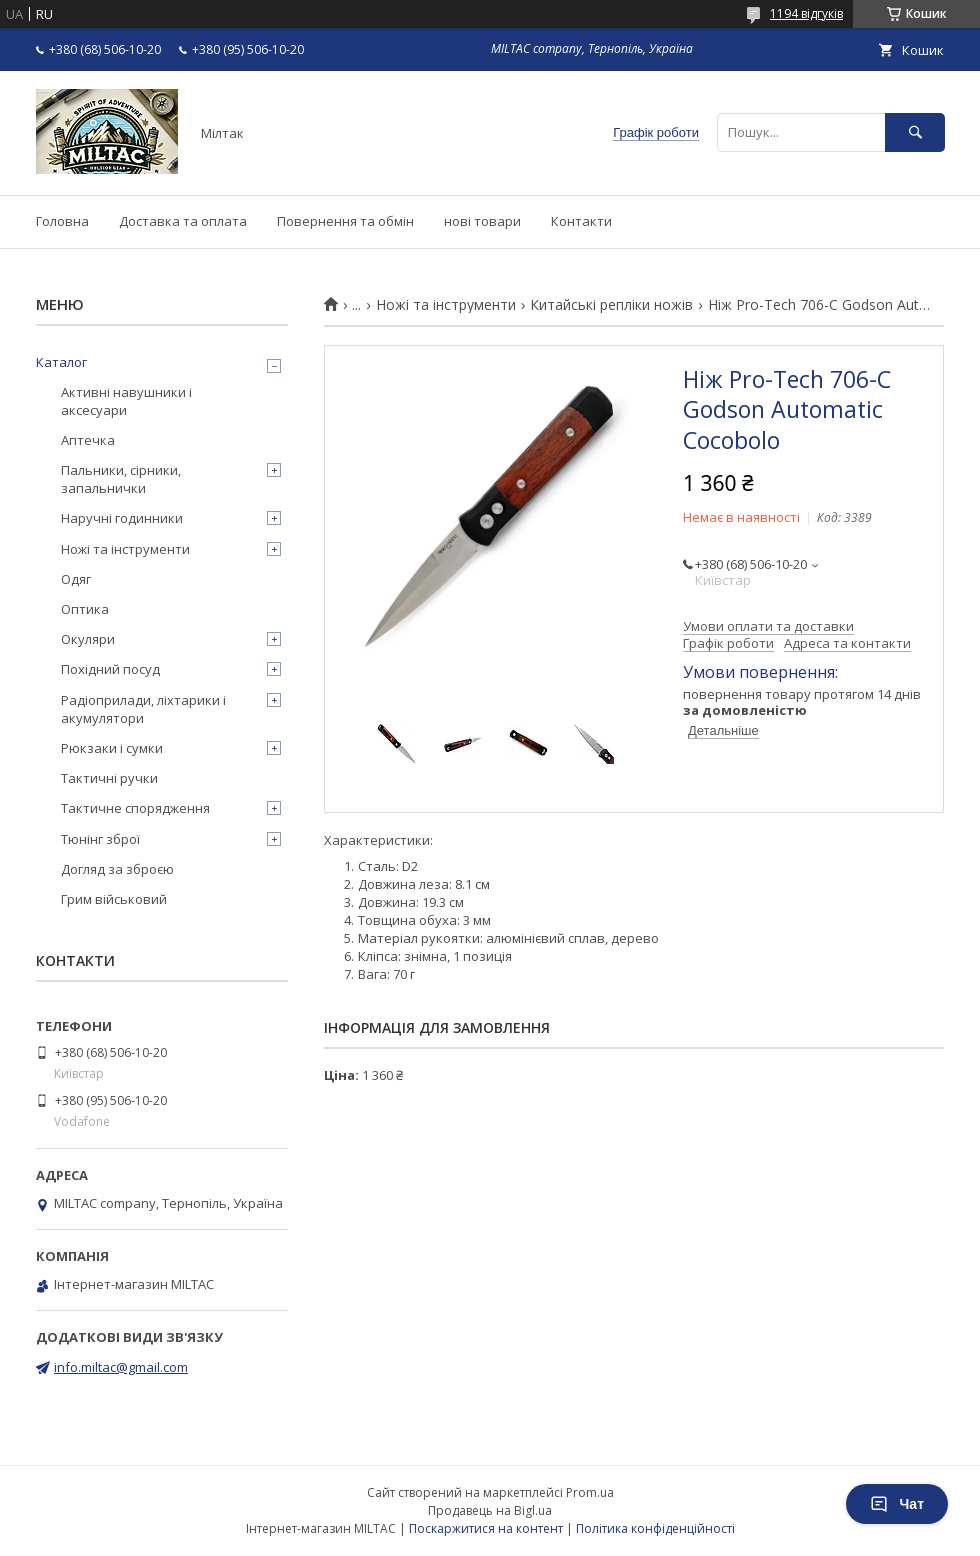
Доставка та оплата (183, 221)
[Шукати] (915, 132)
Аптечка (88, 440)
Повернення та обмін (345, 221)
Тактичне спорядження (135, 808)
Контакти (581, 221)
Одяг (76, 579)
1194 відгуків (806, 13)
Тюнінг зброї (100, 839)
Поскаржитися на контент (486, 1528)
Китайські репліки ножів (611, 305)
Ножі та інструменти (446, 305)
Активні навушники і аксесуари (126, 401)
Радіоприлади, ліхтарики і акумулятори (143, 709)
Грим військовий (114, 899)
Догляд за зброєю (117, 869)
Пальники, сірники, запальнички (121, 479)
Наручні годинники (122, 518)
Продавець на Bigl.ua (490, 1510)
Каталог (61, 362)
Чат (897, 1504)
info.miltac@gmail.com (121, 1367)
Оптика (85, 609)
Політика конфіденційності (655, 1528)
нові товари (482, 221)
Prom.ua (590, 1492)
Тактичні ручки (109, 778)
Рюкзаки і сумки (112, 748)
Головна (62, 221)
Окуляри (88, 639)
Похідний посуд (110, 669)
